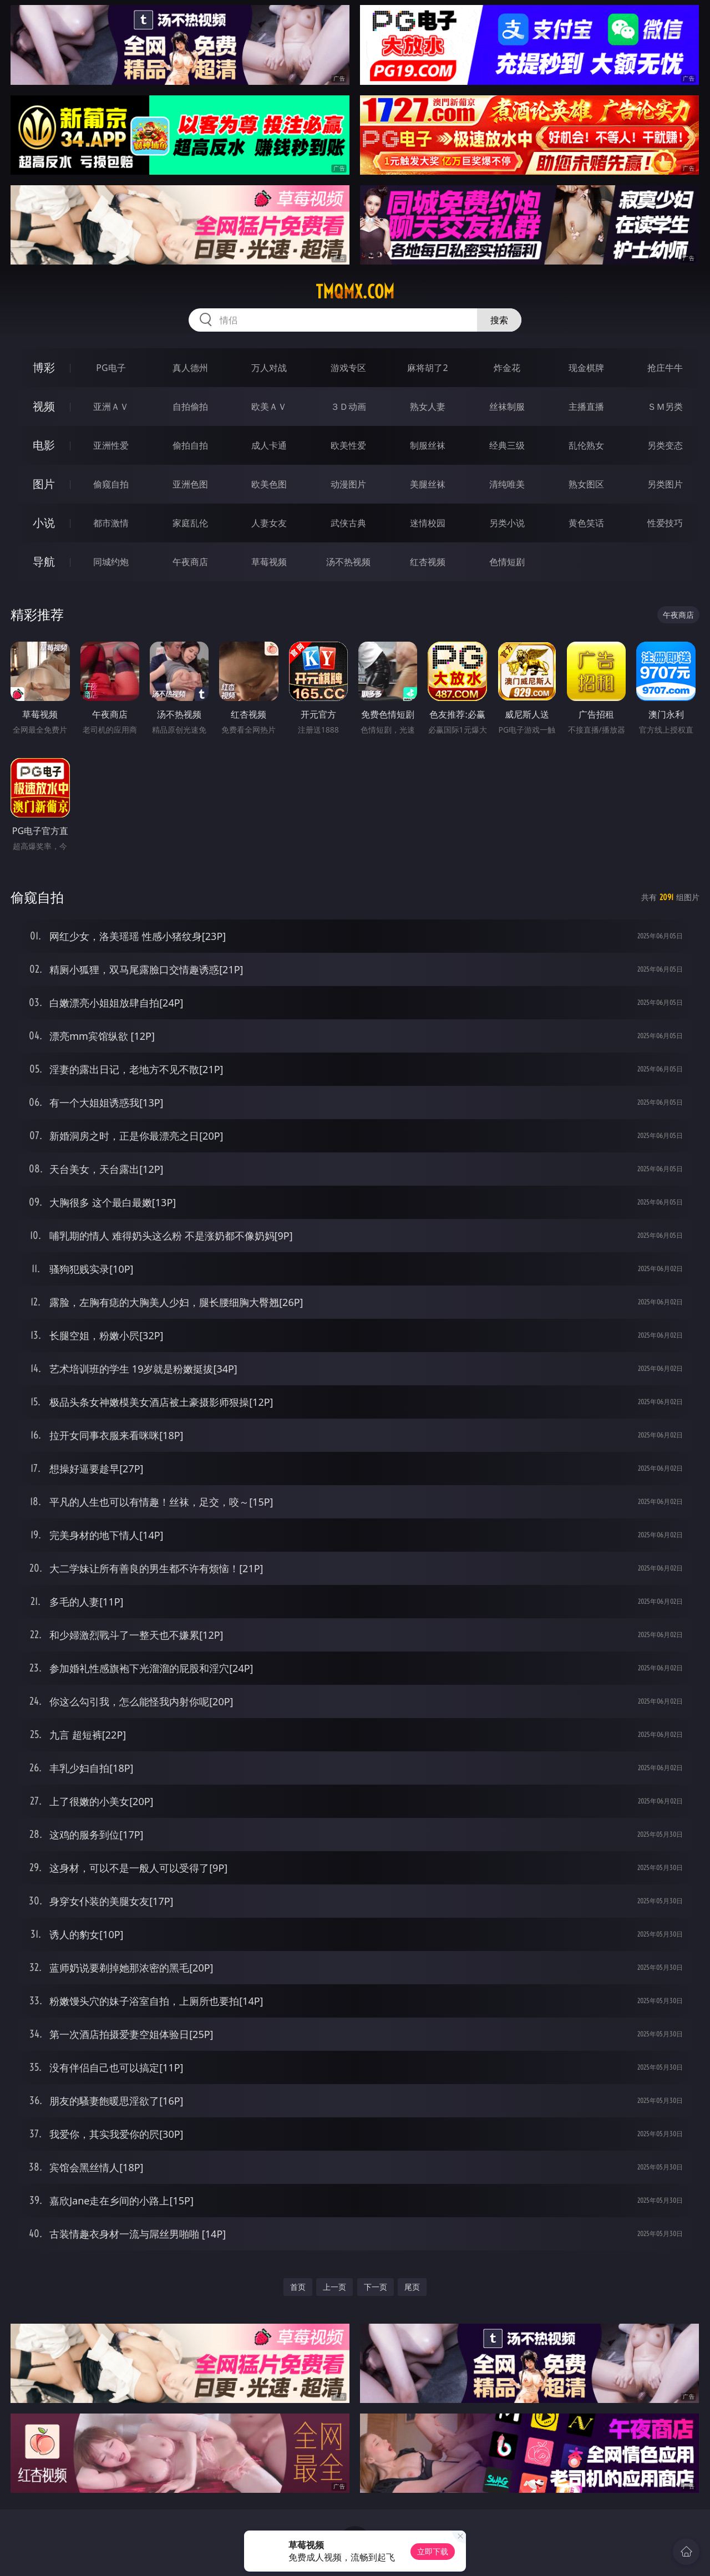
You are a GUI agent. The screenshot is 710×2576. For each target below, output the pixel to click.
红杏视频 (427, 562)
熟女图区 (586, 484)
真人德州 (190, 368)
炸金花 (507, 368)
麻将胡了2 (427, 368)
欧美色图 (269, 484)
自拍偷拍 (190, 406)
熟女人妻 (427, 406)
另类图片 (665, 484)
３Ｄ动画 (348, 406)
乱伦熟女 (586, 445)
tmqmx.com (355, 292)
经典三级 (507, 445)
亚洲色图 (190, 484)
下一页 (375, 2287)
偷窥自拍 (111, 484)
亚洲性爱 (111, 445)
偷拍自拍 (190, 445)
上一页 (334, 2287)
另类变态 (665, 445)
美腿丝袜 (427, 484)
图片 (44, 483)
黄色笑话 (586, 523)
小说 (44, 522)
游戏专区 (348, 368)
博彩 (44, 367)
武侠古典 (348, 523)
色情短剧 (507, 562)
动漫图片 (348, 484)
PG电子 (110, 368)
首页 (298, 2287)
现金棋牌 (586, 368)
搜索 (499, 320)
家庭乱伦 (190, 523)
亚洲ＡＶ (111, 406)
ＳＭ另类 (665, 406)
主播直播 (586, 406)
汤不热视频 (348, 562)
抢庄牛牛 (665, 368)
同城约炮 (111, 562)
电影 (44, 445)
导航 (44, 561)
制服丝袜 (427, 445)
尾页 (412, 2287)
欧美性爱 (348, 445)
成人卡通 (269, 445)
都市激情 (111, 523)
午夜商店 (190, 562)
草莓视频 (269, 562)
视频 (44, 406)
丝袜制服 (507, 406)
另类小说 (507, 523)
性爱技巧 (665, 523)
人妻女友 (269, 523)
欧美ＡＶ (269, 406)
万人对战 (269, 368)
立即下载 (432, 2551)
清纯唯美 (507, 484)
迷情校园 (427, 523)
